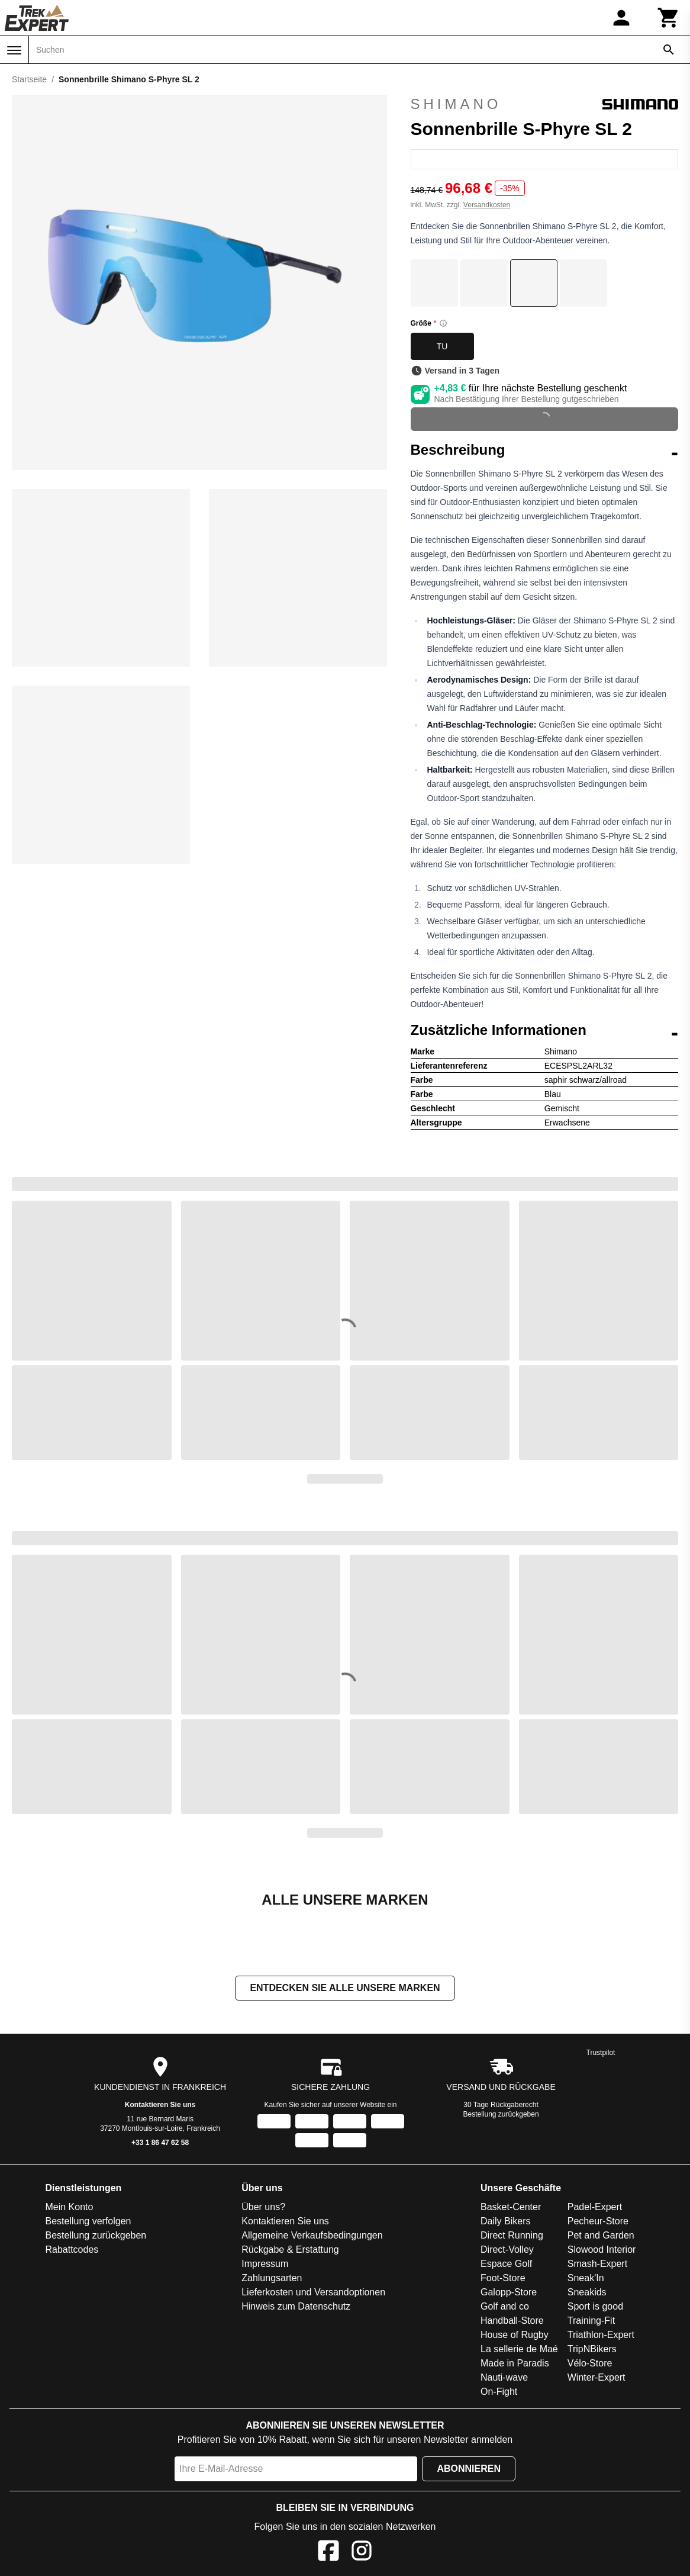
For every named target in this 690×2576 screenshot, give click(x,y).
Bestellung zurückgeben (501, 2114)
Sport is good (595, 2306)
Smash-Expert (597, 2264)
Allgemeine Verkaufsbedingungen (311, 2235)
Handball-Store (512, 2320)
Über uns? (263, 2207)
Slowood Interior (602, 2249)
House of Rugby (515, 2335)
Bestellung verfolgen (88, 2221)
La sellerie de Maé (519, 2349)
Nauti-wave (504, 2377)
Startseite (29, 79)
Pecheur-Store (598, 2221)
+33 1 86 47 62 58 (160, 2142)
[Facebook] (328, 2553)
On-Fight (499, 2392)
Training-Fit (591, 2320)
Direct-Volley (507, 2249)
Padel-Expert (595, 2207)
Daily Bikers (505, 2221)
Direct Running (512, 2235)
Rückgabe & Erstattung (290, 2249)
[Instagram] (361, 2553)
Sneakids (587, 2292)
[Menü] (14, 50)
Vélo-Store (590, 2363)
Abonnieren (469, 2469)
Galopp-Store (509, 2292)
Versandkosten (486, 205)
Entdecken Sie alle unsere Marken (345, 1988)
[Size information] (443, 323)
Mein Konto (69, 2207)
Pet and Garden (601, 2235)
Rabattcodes (71, 2249)
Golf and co (505, 2306)
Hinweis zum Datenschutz (295, 2306)
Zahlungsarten (271, 2278)
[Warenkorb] (669, 18)
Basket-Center (511, 2207)
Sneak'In (586, 2278)
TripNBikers (592, 2349)
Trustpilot (600, 2052)
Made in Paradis (515, 2363)
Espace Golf (506, 2264)
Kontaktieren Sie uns (160, 2105)
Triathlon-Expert (601, 2335)
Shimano (545, 104)
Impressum (264, 2264)
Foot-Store (503, 2278)
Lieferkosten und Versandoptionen (313, 2292)
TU (442, 346)
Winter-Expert (596, 2377)
